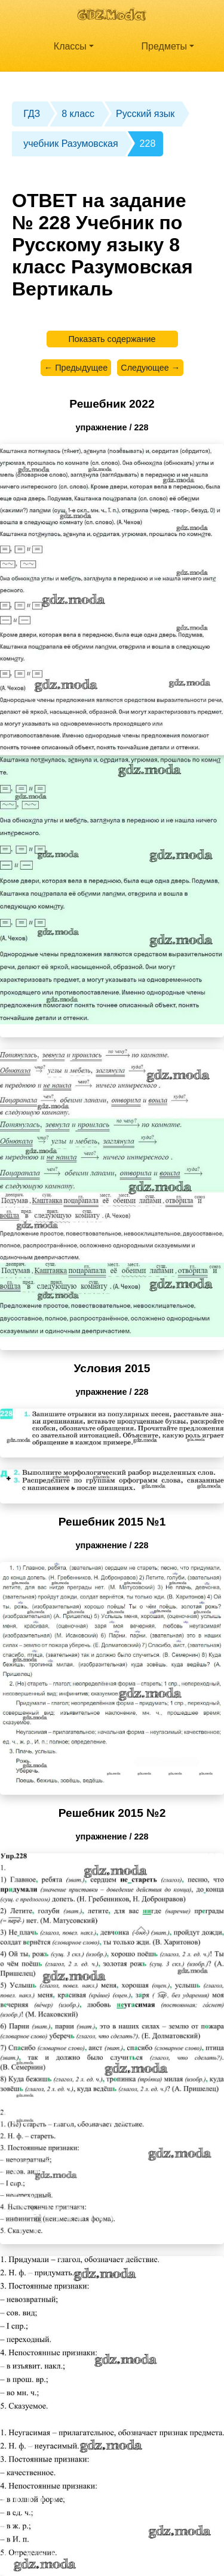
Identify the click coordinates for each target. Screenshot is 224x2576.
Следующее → (150, 367)
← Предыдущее (76, 367)
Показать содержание (111, 339)
